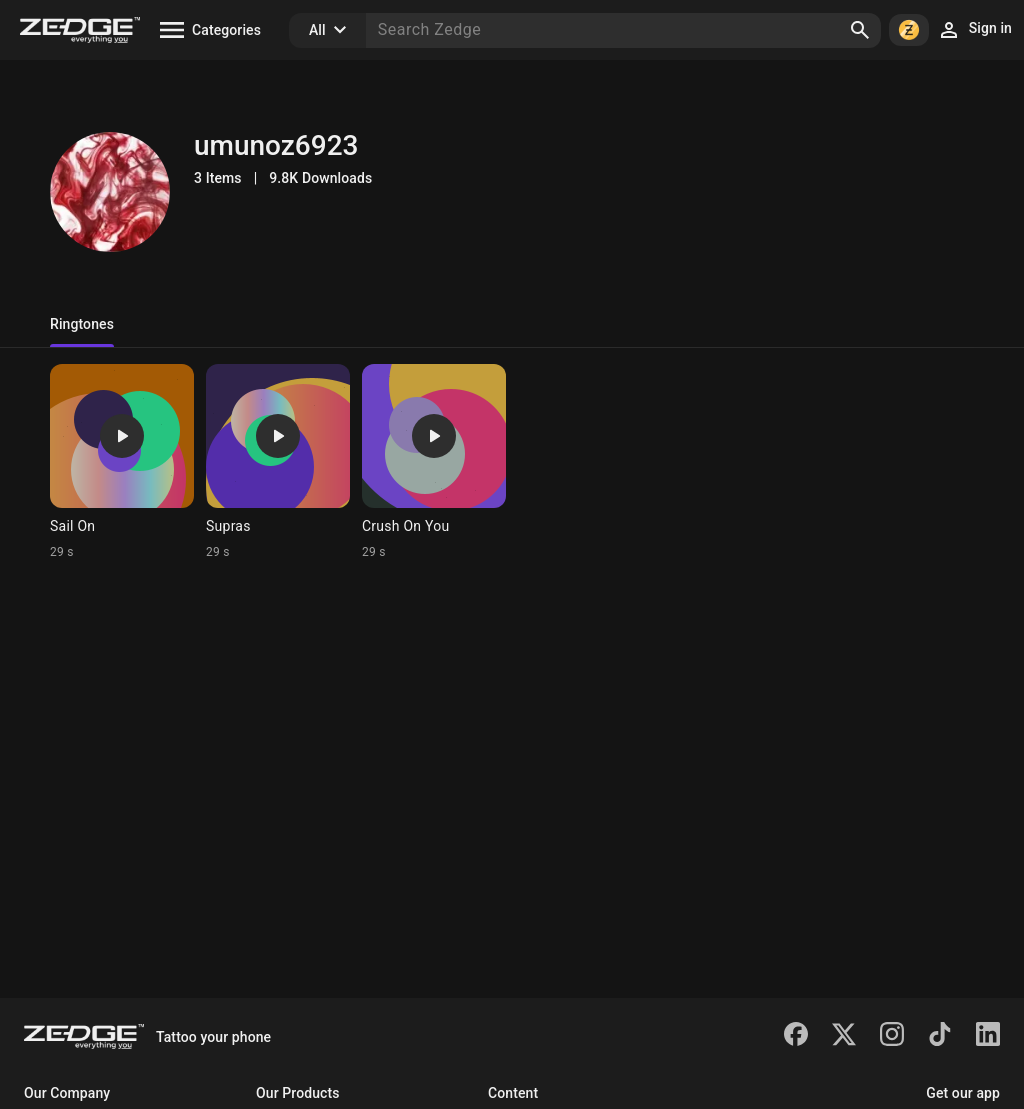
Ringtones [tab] (82, 324)
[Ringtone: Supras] (278, 462)
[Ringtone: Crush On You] (434, 462)
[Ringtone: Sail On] (122, 462)
